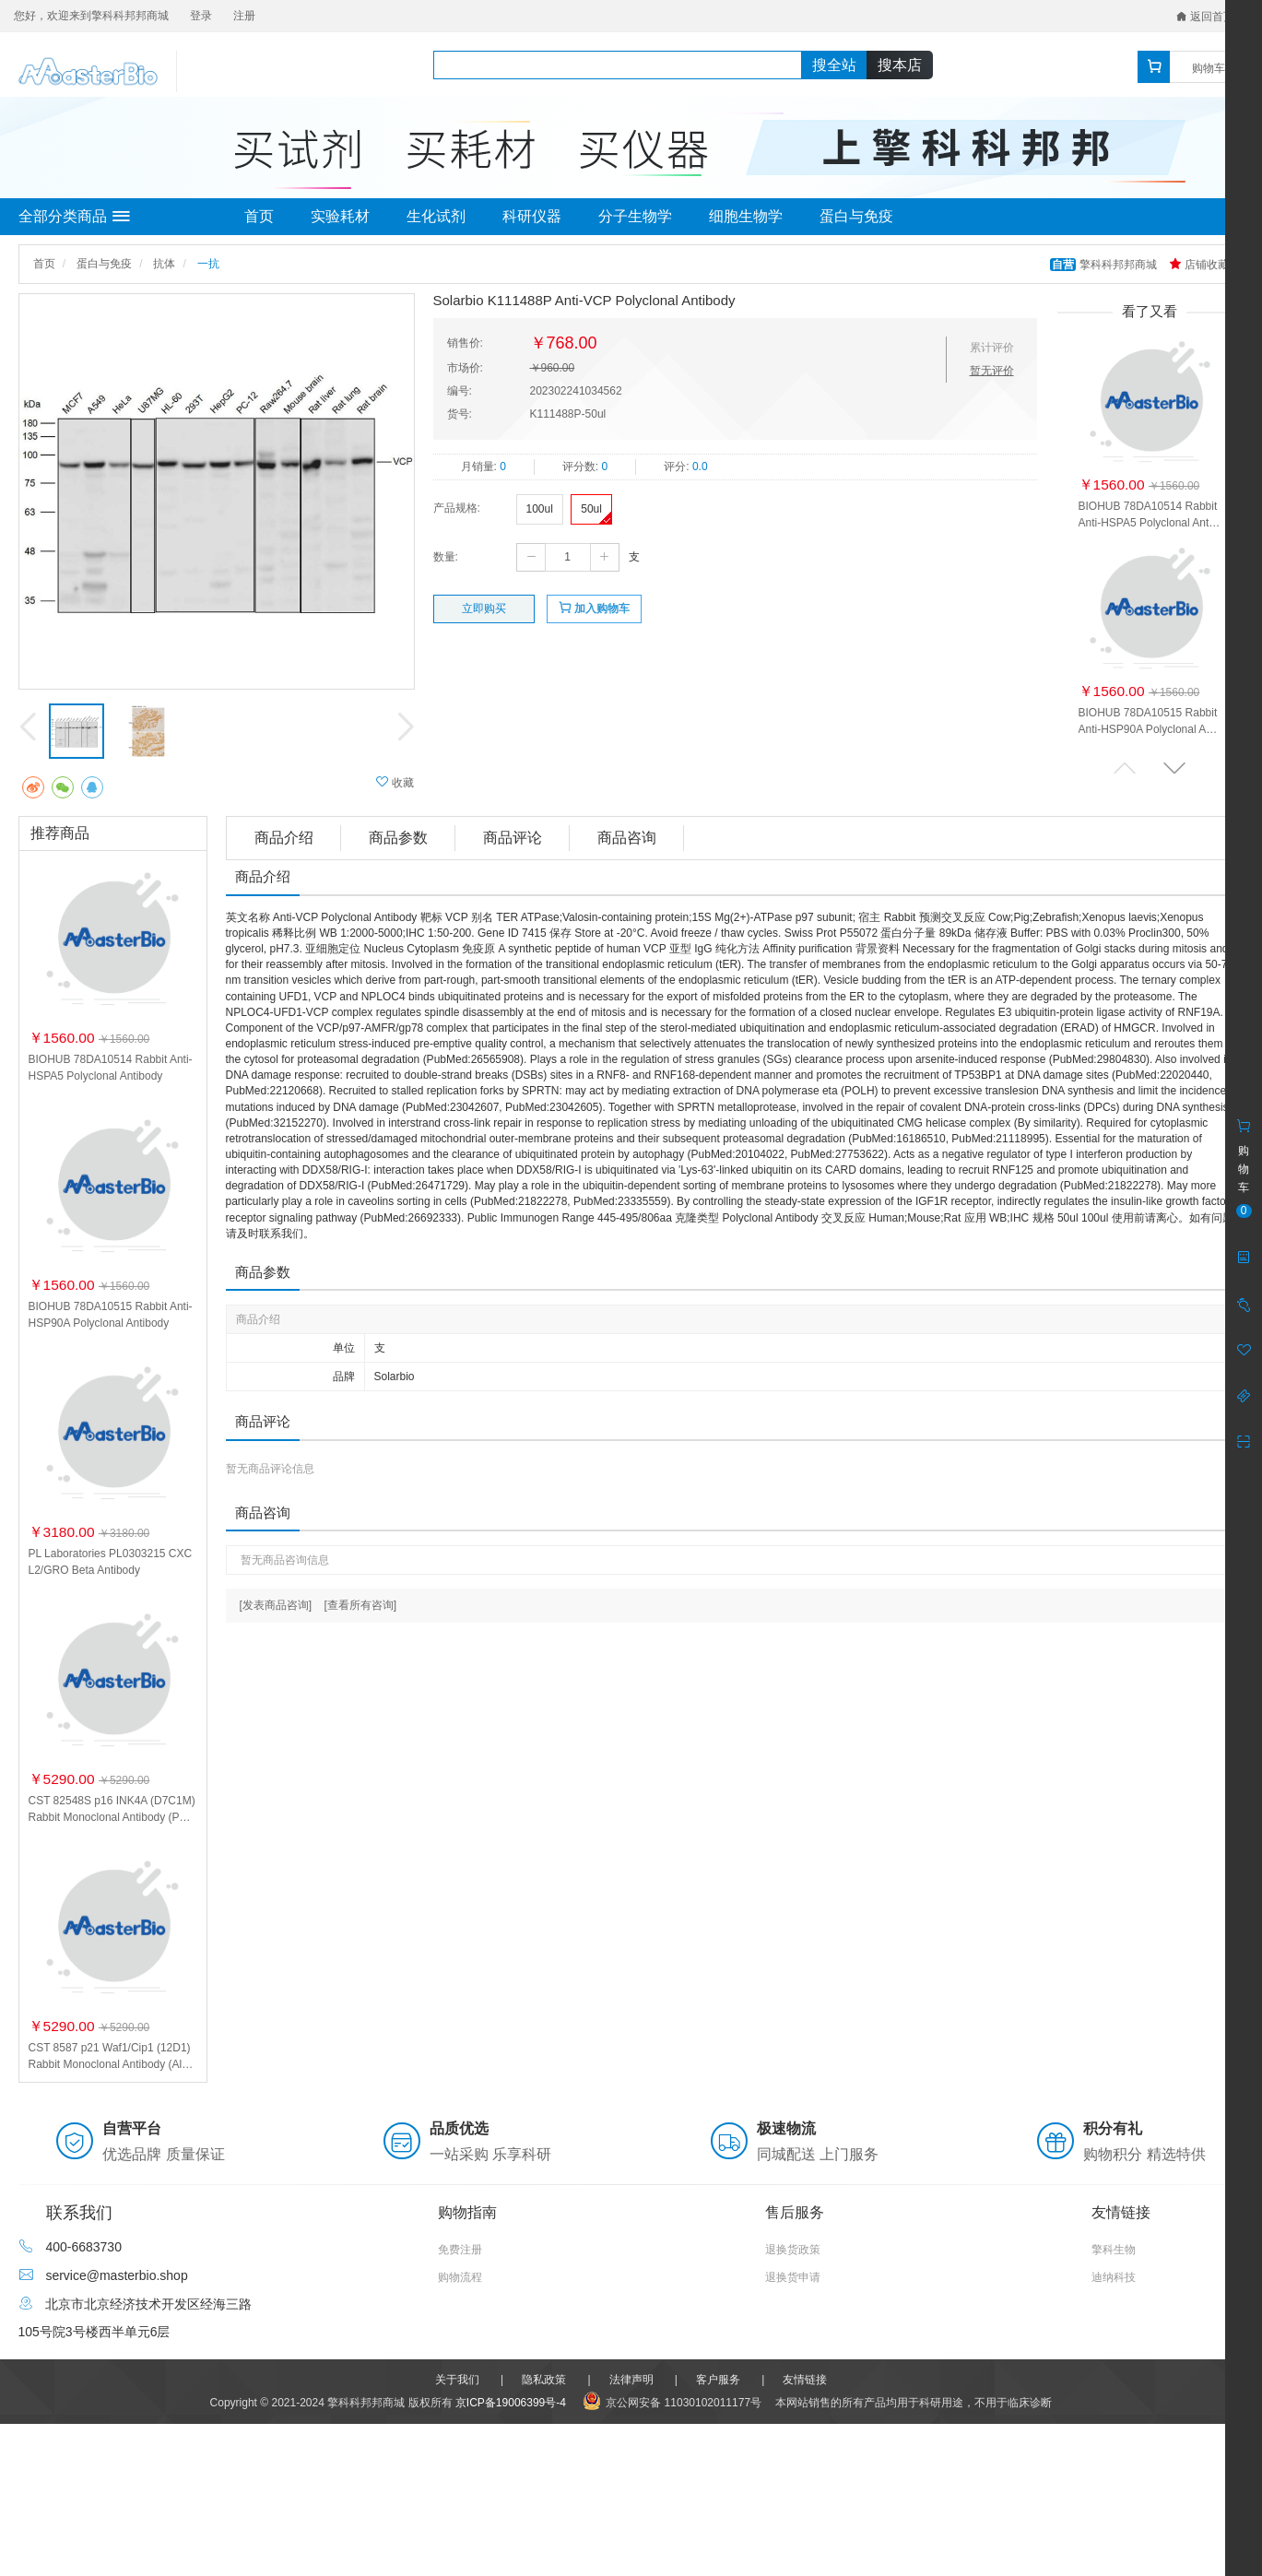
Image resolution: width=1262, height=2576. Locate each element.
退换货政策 (792, 2249)
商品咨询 (626, 837)
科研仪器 (531, 216)
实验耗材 (340, 216)
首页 (259, 216)
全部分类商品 (74, 216)
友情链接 (805, 2379)
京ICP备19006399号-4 (510, 2402)
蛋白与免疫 (856, 216)
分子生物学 (635, 216)
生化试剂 (436, 216)
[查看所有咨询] (360, 1605)
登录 (201, 15)
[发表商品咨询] (276, 1605)
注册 (244, 15)
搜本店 (900, 65)
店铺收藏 (1199, 264)
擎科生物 (1113, 2249)
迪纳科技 (1113, 2277)
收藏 (395, 782)
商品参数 (398, 837)
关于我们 (457, 2379)
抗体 (164, 263)
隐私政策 (544, 2379)
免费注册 (460, 2249)
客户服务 (718, 2379)
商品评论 (512, 837)
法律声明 (631, 2379)
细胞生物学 (746, 216)
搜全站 (834, 65)
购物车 (1208, 68)
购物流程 (460, 2277)
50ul (591, 508)
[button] (1174, 767)
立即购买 (484, 608)
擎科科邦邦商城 (1105, 264)
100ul (539, 508)
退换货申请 (792, 2277)
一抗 (208, 263)
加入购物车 (594, 608)
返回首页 (1205, 16)
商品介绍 (283, 837)
